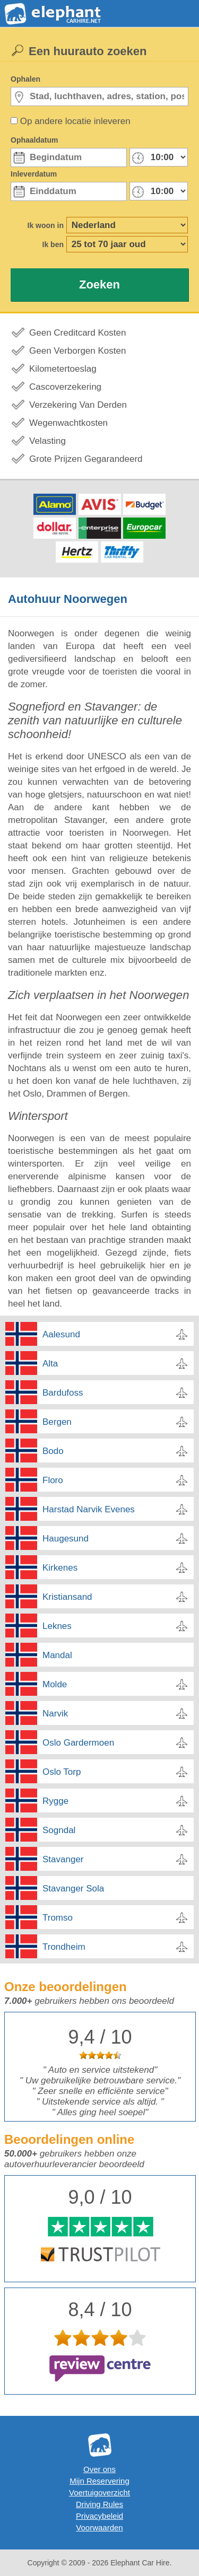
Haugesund (65, 1539)
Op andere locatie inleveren (75, 121)
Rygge (55, 1801)
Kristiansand (67, 1597)
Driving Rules (99, 2504)
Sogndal (58, 1830)
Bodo (53, 1451)
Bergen (57, 1422)
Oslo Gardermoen (78, 1743)
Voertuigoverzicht (99, 2492)
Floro (52, 1480)
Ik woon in (46, 225)
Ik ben (53, 244)
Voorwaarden (99, 2527)
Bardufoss (62, 1393)
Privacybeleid (99, 2515)
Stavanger (63, 1859)
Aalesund (61, 1334)
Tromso (57, 1918)
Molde (54, 1684)
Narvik (55, 1713)
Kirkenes (59, 1568)
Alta (50, 1364)
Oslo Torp (61, 1772)
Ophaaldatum (34, 140)
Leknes (57, 1626)
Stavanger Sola (73, 1888)
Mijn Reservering (99, 2480)
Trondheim (63, 1947)
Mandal (57, 1655)
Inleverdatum (34, 174)
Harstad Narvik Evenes (88, 1509)
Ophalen (25, 79)
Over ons (99, 2469)
